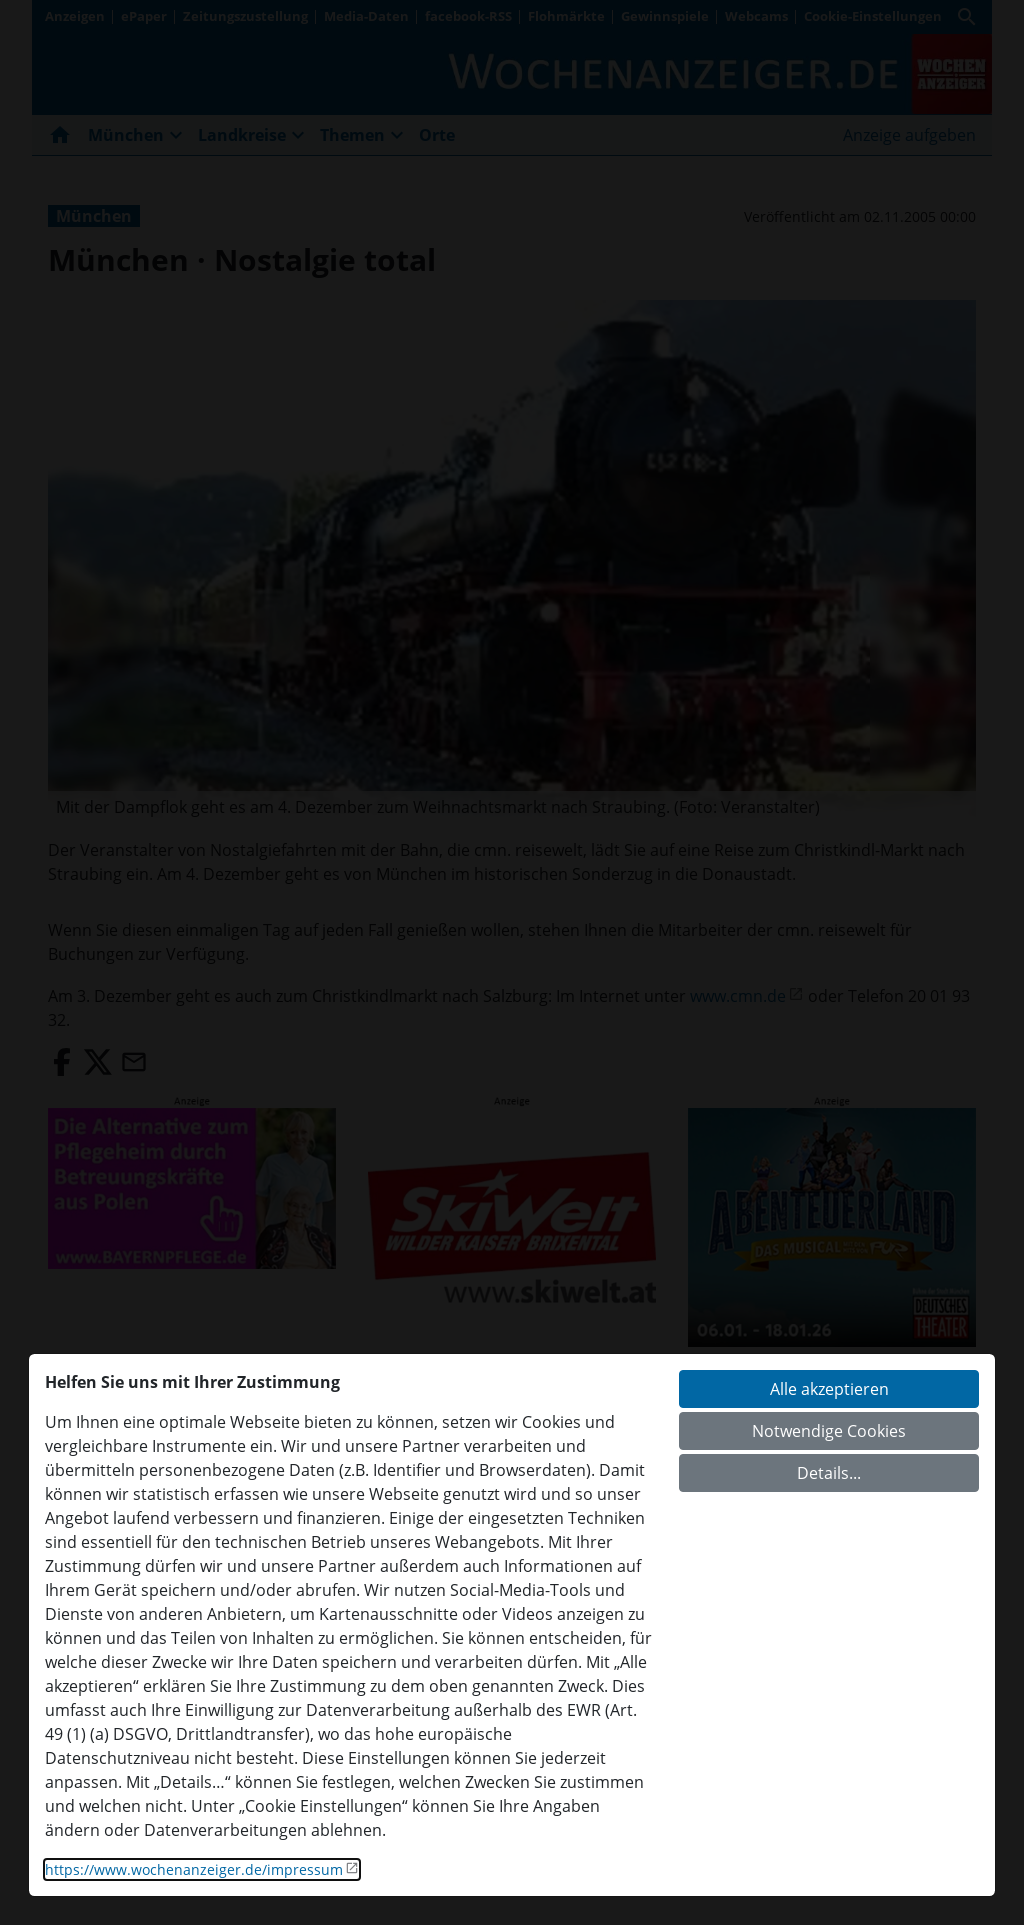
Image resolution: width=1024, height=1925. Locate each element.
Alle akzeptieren (829, 1389)
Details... (829, 1473)
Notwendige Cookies (829, 1431)
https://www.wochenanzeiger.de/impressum (194, 1869)
